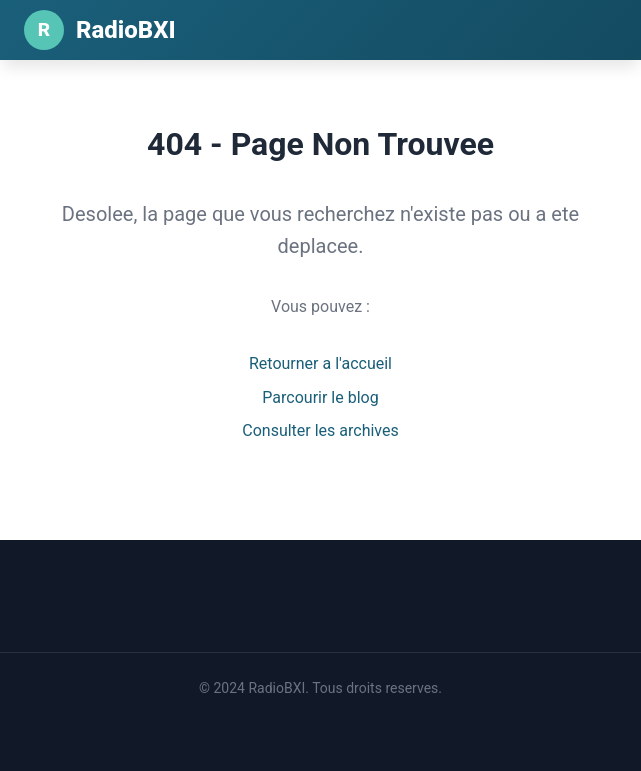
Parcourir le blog (320, 397)
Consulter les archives (320, 430)
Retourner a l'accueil (320, 363)
